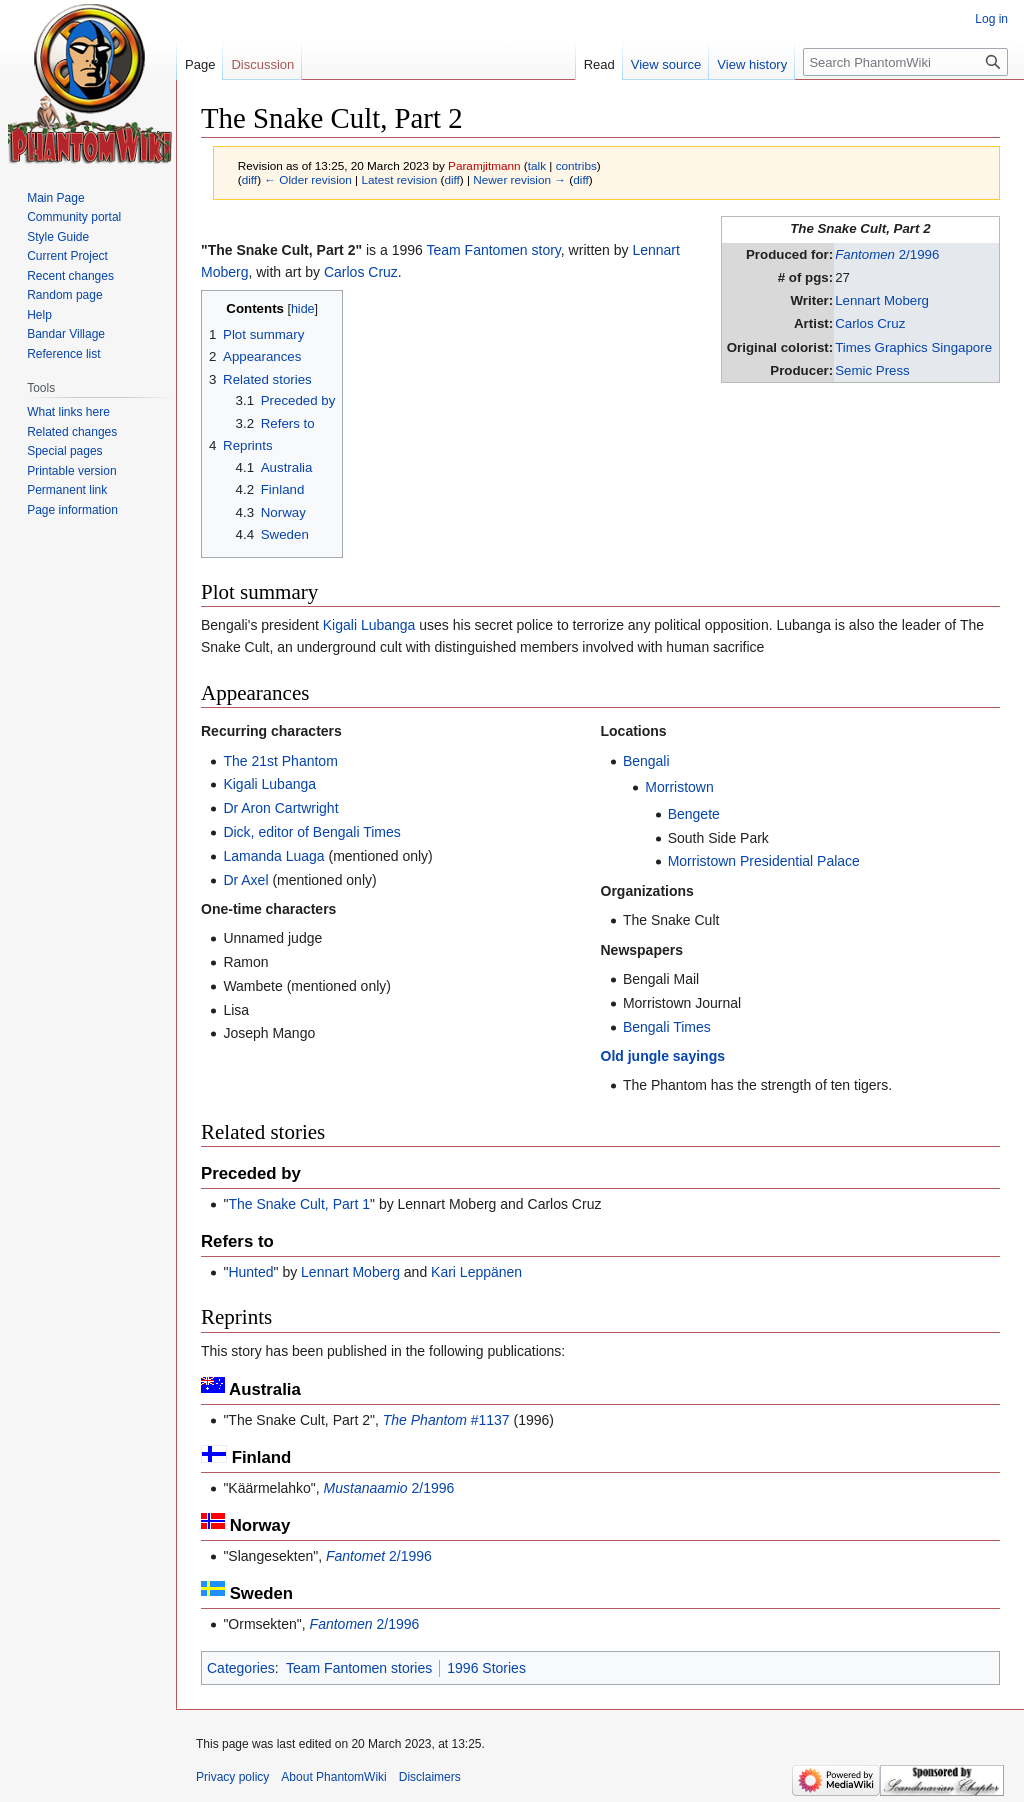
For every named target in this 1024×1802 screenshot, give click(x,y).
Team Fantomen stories (359, 1668)
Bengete (694, 814)
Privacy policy (232, 1777)
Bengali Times (667, 1027)
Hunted (250, 1272)
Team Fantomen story (493, 250)
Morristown (679, 787)
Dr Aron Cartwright (280, 808)
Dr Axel (245, 880)
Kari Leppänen (476, 1272)
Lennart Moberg (882, 300)
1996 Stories (486, 1668)
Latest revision (399, 179)
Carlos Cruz (870, 323)
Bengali (646, 761)
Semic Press (872, 370)
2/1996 (887, 254)
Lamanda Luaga (273, 856)
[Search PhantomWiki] (905, 62)
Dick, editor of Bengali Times (311, 832)
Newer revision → (519, 179)
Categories (241, 1668)
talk (537, 165)
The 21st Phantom (280, 761)
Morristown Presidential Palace (764, 861)
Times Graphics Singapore (913, 347)
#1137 (446, 1420)
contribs (576, 165)
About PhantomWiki (333, 1777)
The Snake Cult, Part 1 (299, 1204)
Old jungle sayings (663, 1056)
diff (249, 179)
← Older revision (308, 179)
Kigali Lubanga (369, 625)
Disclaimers (430, 1777)
